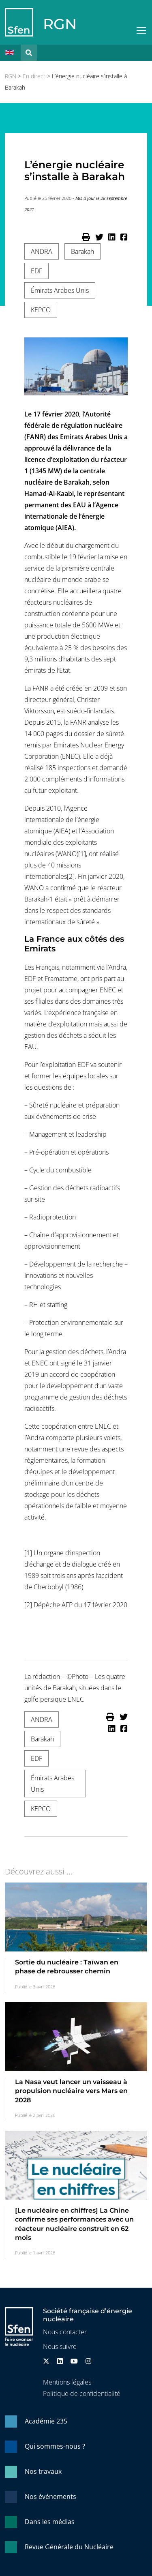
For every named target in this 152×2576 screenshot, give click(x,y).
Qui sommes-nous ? (55, 2446)
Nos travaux (43, 2471)
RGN (60, 24)
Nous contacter (65, 2331)
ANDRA (41, 251)
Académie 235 (46, 2421)
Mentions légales (67, 2382)
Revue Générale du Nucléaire (69, 2546)
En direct (34, 76)
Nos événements (50, 2496)
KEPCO (41, 309)
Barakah (82, 251)
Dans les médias (50, 2521)
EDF (36, 270)
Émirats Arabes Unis (60, 290)
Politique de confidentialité (81, 2393)
